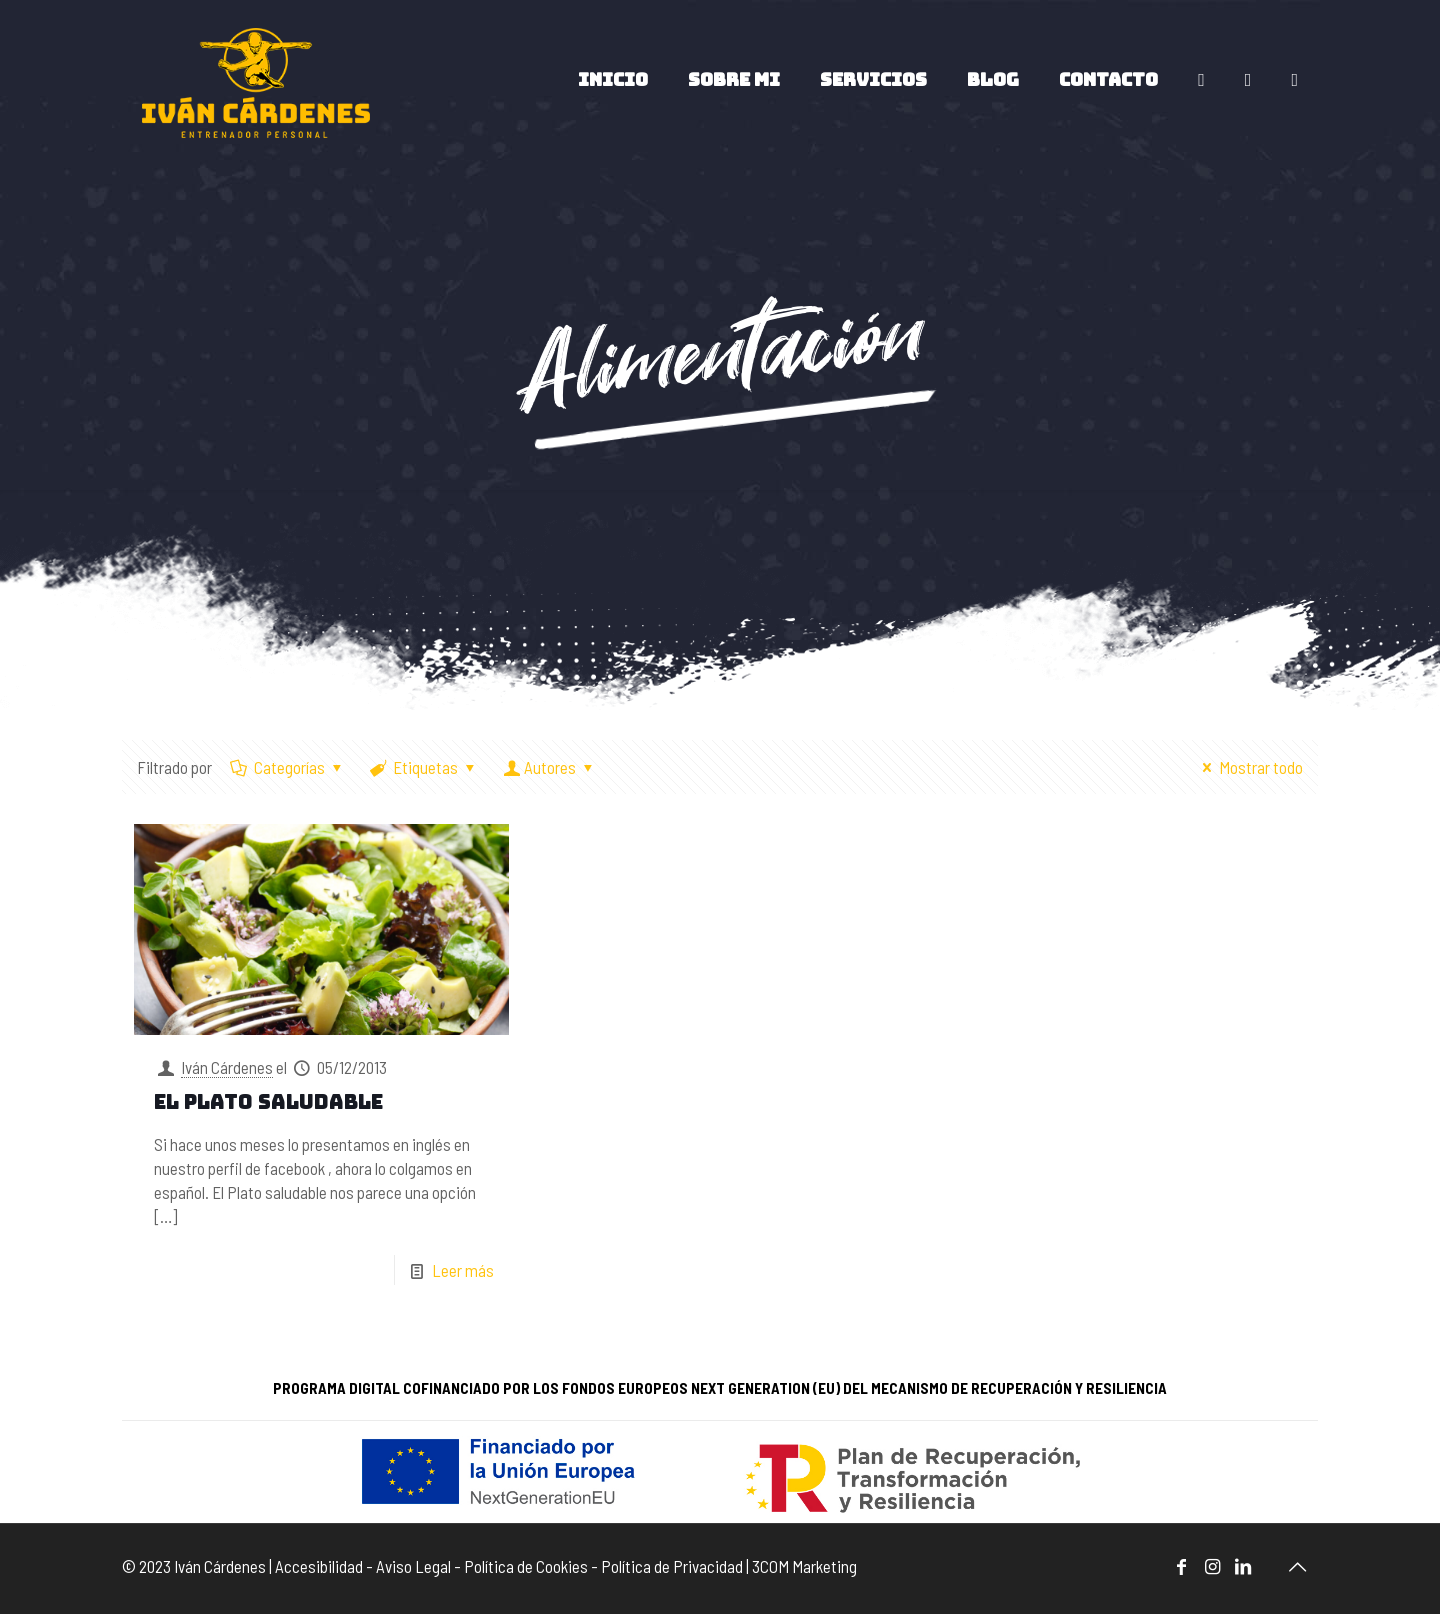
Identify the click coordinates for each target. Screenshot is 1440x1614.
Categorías (288, 767)
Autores (550, 767)
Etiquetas (425, 767)
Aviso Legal (413, 1566)
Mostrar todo (1249, 767)
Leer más (463, 1270)
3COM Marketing (804, 1566)
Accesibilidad (319, 1566)
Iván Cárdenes (227, 1067)
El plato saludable (268, 1102)
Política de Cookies (526, 1566)
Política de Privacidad (672, 1566)
